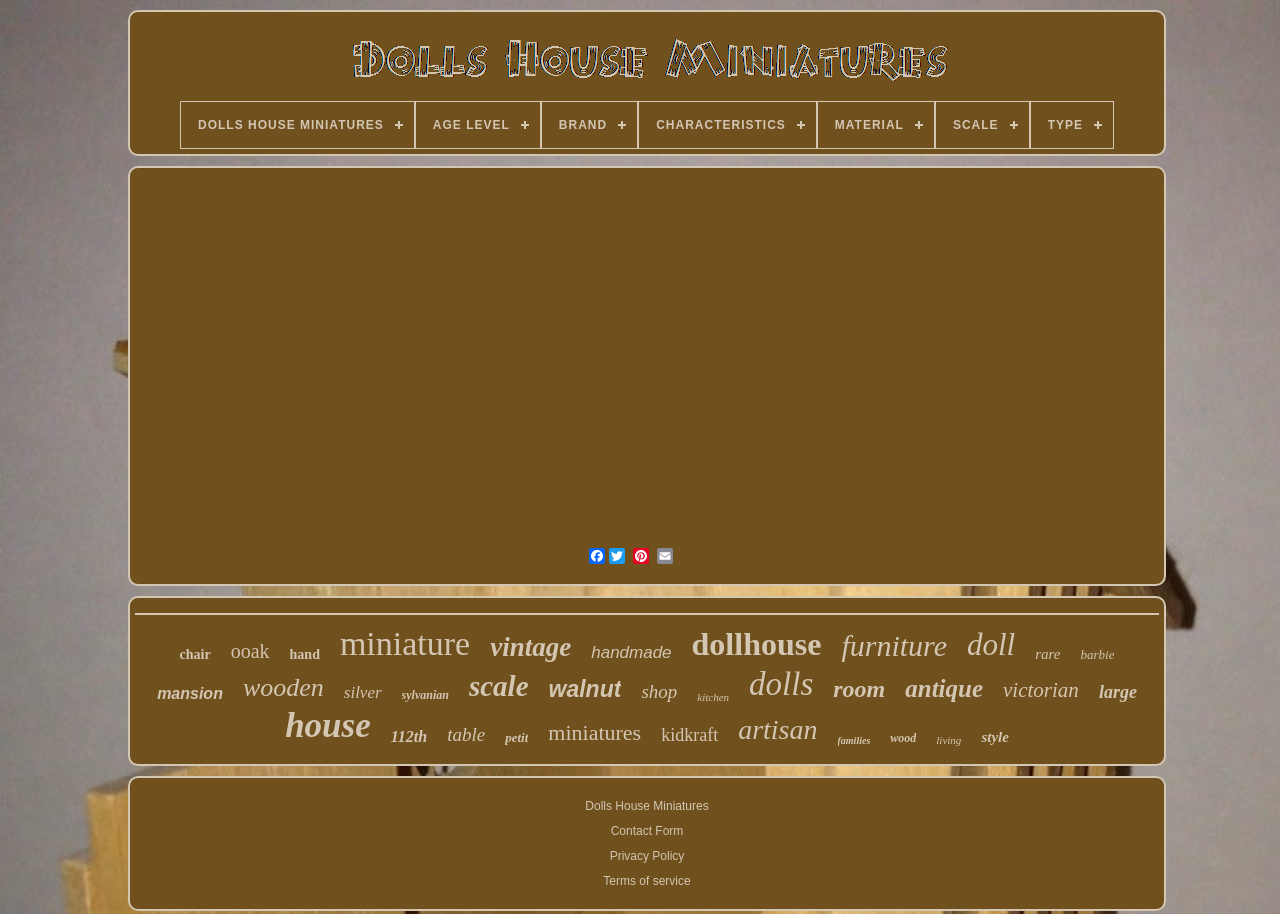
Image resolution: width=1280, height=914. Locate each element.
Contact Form (647, 831)
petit (516, 737)
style (995, 737)
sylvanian (425, 695)
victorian (1041, 690)
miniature (405, 643)
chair (195, 654)
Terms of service (646, 881)
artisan (777, 729)
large (1118, 692)
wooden (283, 687)
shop (659, 691)
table (466, 734)
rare (1047, 654)
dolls (781, 684)
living (948, 740)
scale (499, 686)
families (854, 740)
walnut (585, 689)
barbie (1097, 654)
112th (409, 736)
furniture (894, 645)
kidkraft (689, 735)
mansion (190, 693)
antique (944, 688)
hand (305, 654)
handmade (631, 652)
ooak (250, 651)
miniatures (594, 732)
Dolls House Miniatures (646, 806)
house (328, 725)
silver (363, 692)
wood (903, 738)
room (859, 689)
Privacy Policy (647, 856)
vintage (530, 647)
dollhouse (757, 644)
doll (991, 644)
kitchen (713, 697)
